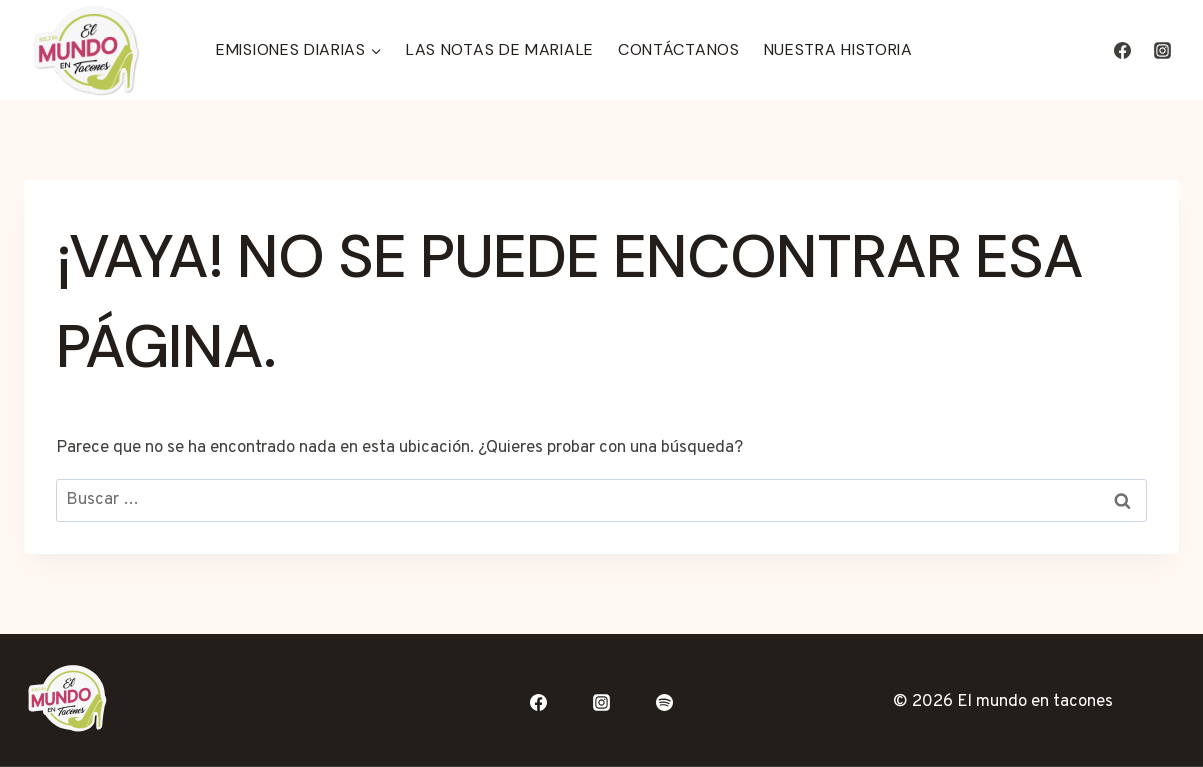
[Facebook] (1123, 50)
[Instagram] (1162, 50)
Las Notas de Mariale (500, 49)
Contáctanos (679, 49)
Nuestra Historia (838, 49)
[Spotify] (664, 703)
